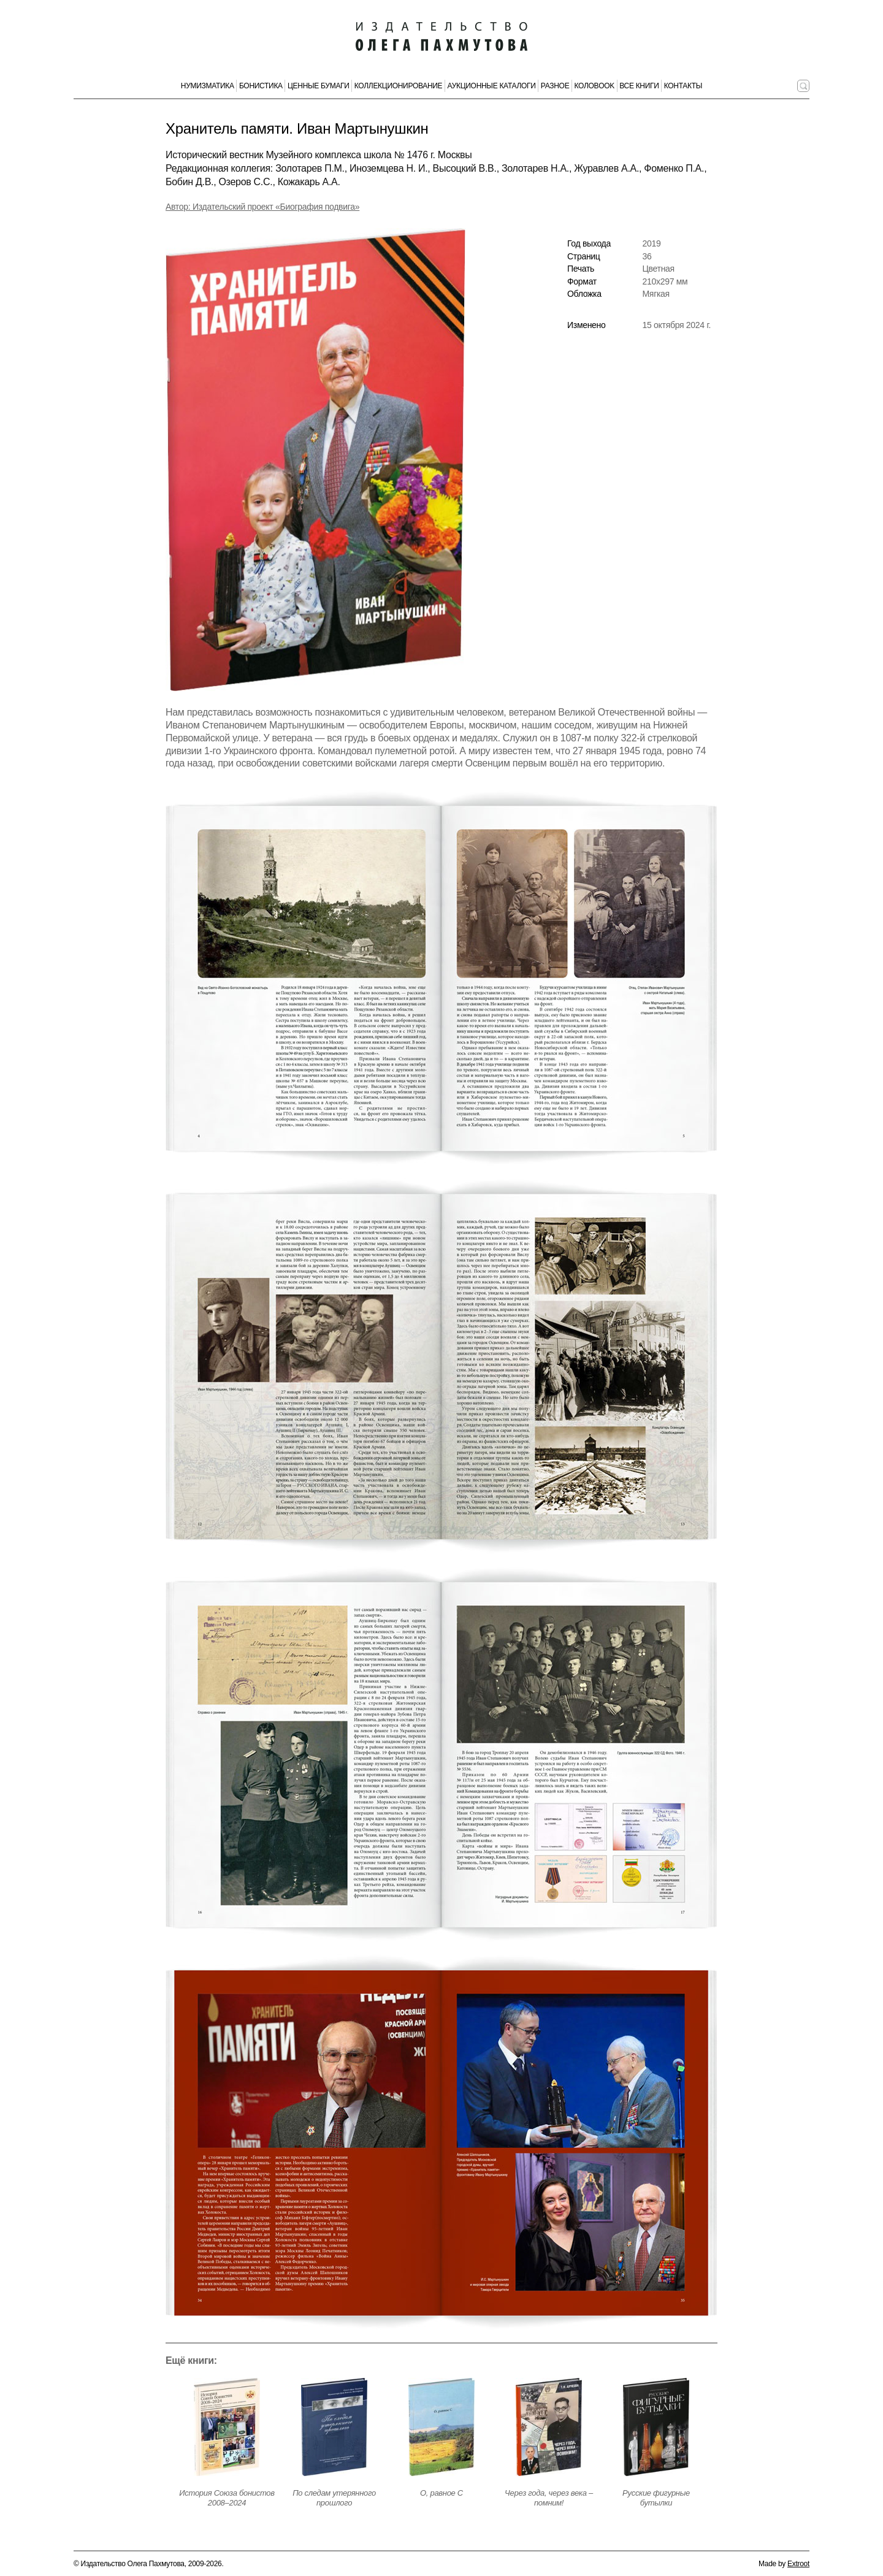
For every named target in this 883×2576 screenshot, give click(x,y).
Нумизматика (207, 86)
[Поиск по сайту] (803, 86)
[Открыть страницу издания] (227, 2427)
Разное (555, 86)
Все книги (639, 86)
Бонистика (261, 86)
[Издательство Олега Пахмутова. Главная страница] (441, 36)
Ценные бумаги (319, 86)
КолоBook (595, 86)
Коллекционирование (398, 86)
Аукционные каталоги (492, 86)
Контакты (683, 86)
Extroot (798, 2563)
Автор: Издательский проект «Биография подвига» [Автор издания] (262, 207)
